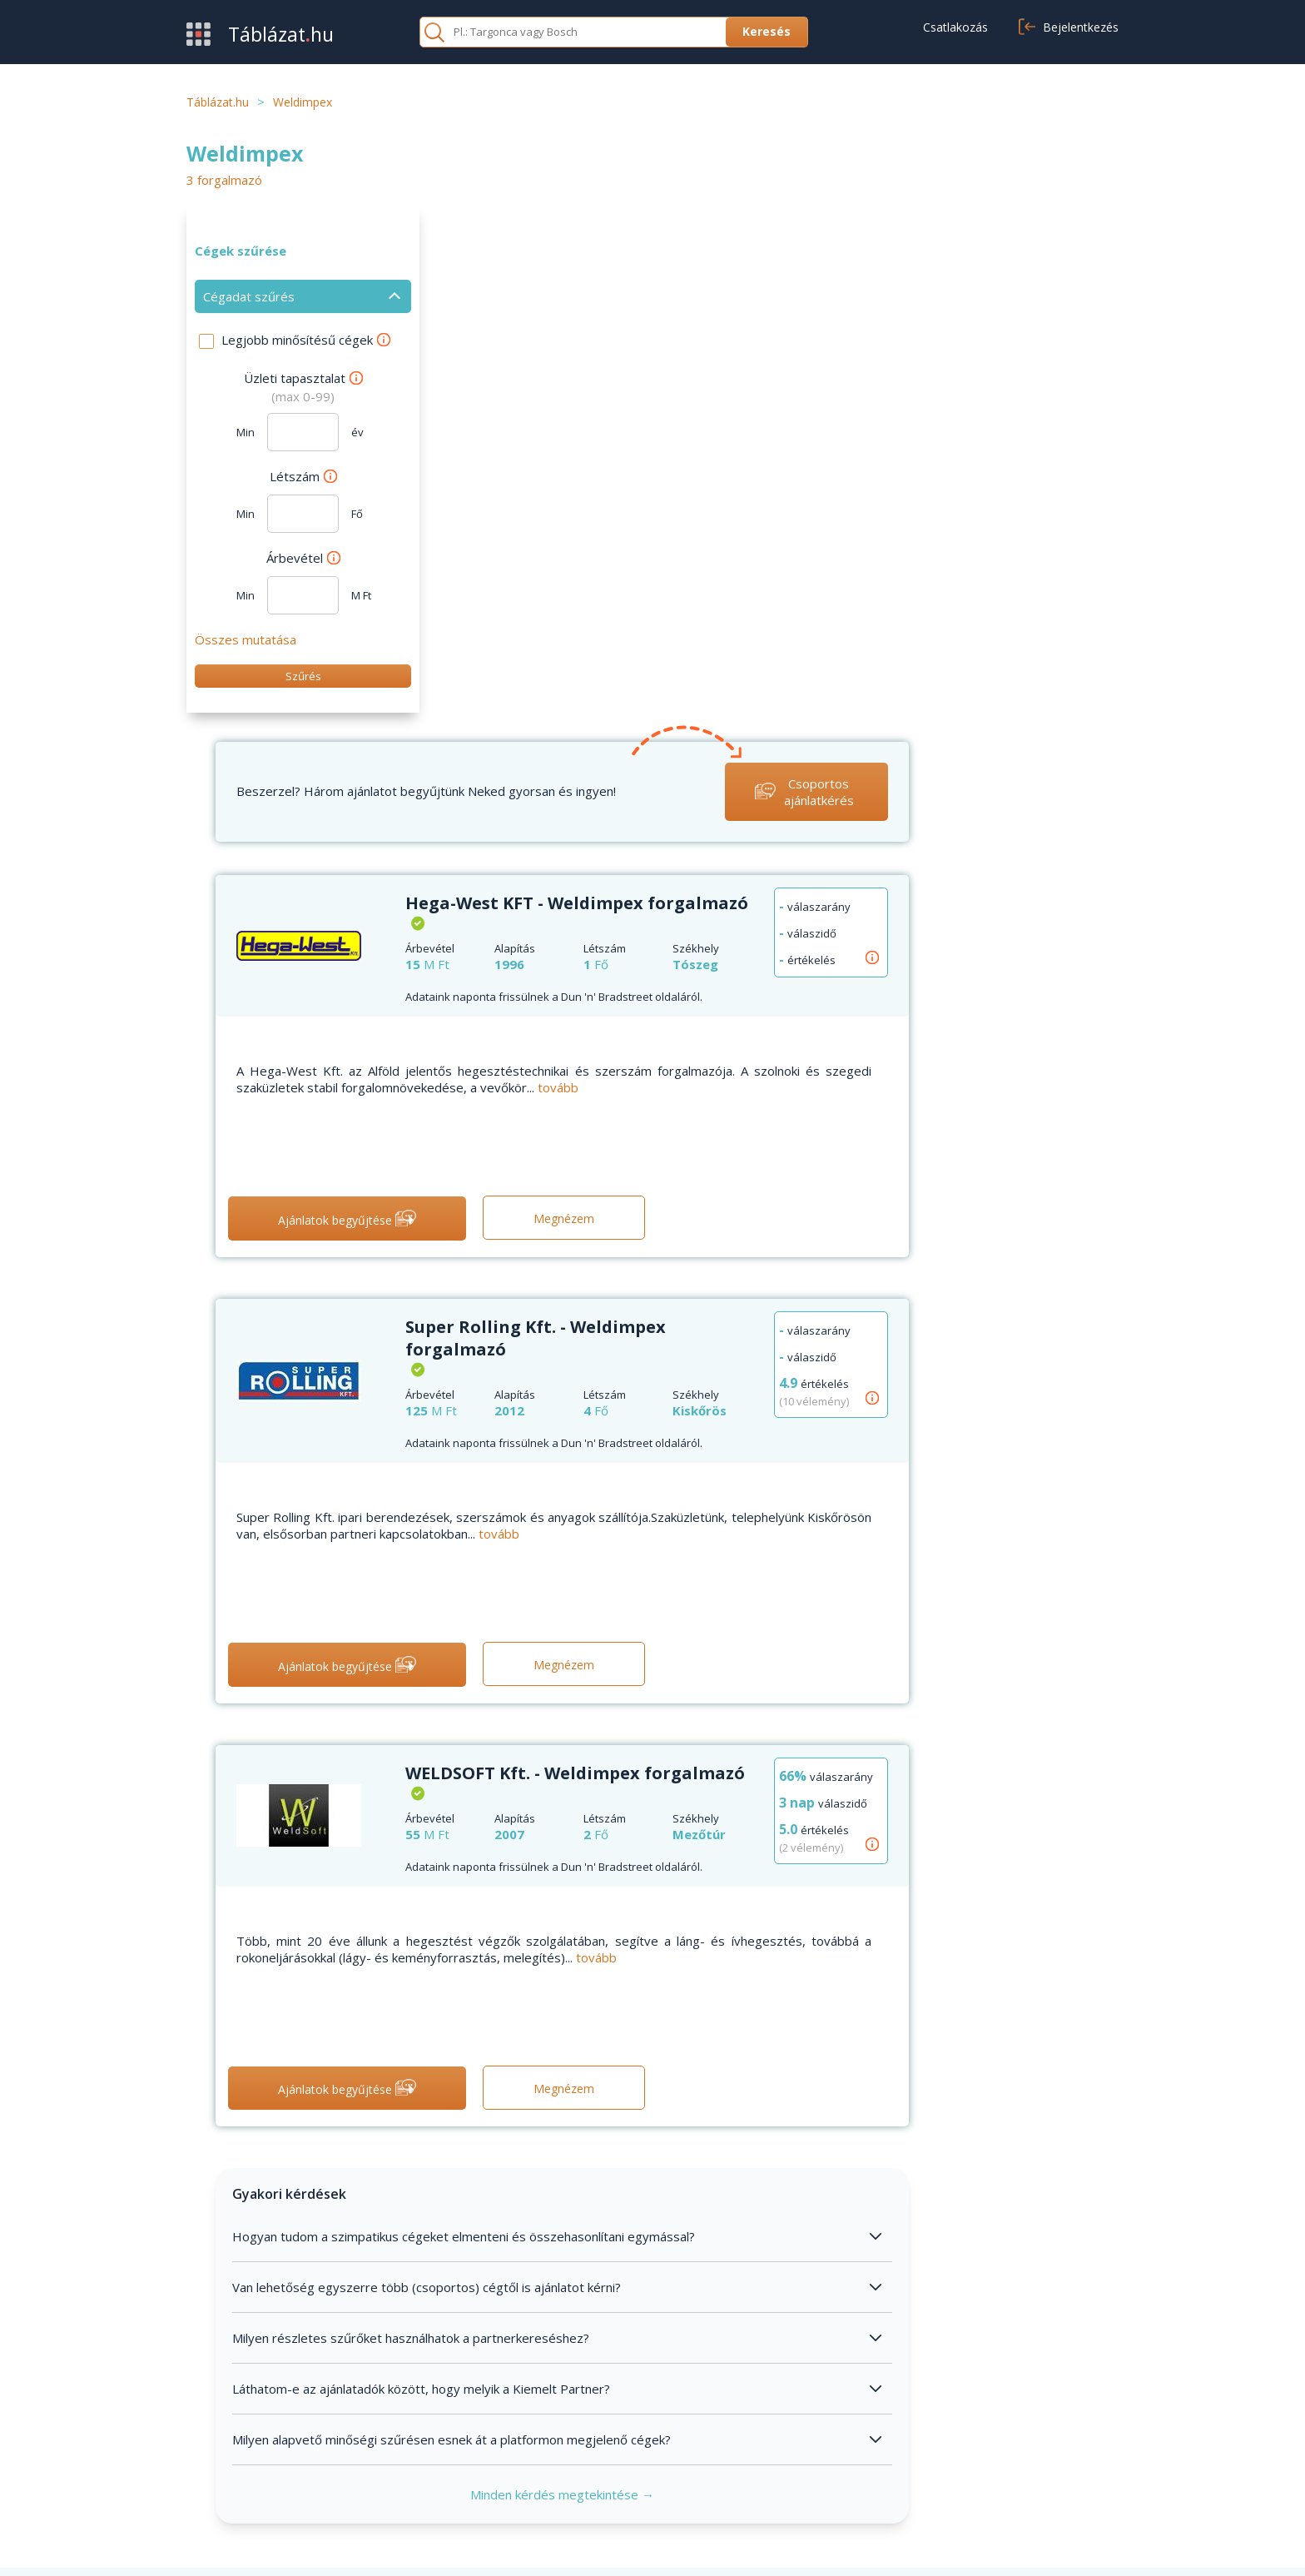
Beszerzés (217, 2423)
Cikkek (522, 2473)
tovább (790, 563)
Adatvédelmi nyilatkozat (1002, 2544)
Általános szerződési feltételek (913, 2423)
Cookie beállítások (876, 2473)
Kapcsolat (533, 2448)
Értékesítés (219, 2448)
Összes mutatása (245, 639)
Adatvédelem (863, 2448)
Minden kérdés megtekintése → (783, 1970)
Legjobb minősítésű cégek (305, 339)
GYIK (519, 2423)
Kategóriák (217, 2473)
